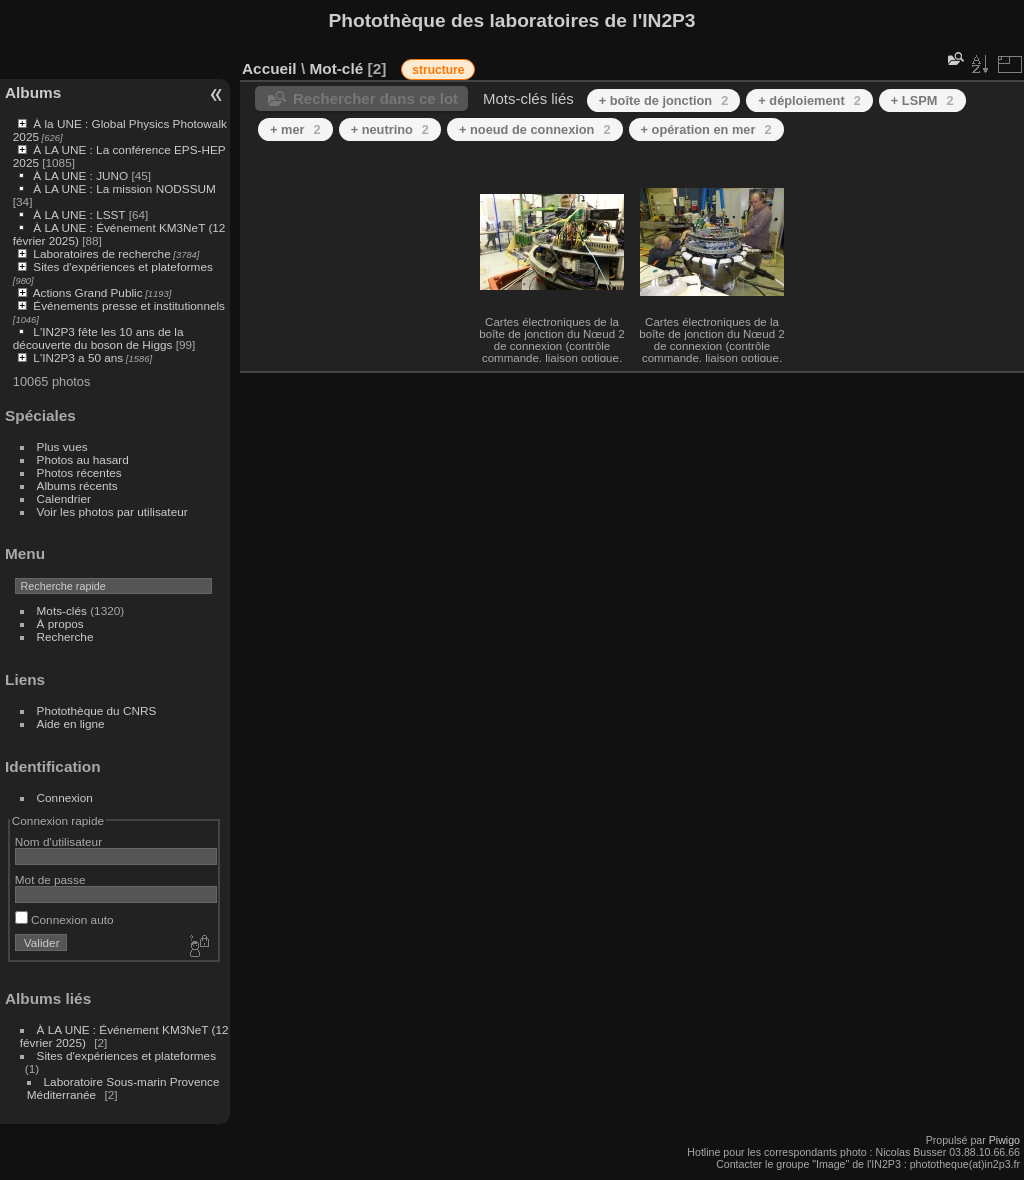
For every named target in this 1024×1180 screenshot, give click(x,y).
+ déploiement (809, 100)
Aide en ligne (71, 723)
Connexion (65, 797)
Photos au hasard (83, 459)
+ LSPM (922, 100)
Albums (33, 92)
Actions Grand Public (88, 292)
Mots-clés (62, 610)
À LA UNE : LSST (79, 214)
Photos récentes (79, 472)
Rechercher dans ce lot (375, 98)
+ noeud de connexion (535, 129)
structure (438, 70)
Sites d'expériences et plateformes (122, 266)
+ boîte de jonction (664, 100)
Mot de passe (50, 879)
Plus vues (62, 446)
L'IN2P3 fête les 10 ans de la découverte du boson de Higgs (98, 338)
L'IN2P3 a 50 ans (78, 357)
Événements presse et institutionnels (129, 305)
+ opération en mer (706, 129)
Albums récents (77, 485)
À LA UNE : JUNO (82, 175)
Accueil (269, 68)
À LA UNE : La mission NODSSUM (124, 188)
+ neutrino (390, 129)
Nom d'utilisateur (58, 841)
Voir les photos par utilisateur (112, 511)
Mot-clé (336, 68)
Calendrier (64, 498)
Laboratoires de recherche (101, 253)
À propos (60, 623)
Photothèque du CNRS (97, 710)
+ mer (295, 129)
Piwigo (1004, 1140)
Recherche (65, 636)
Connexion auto (64, 919)
